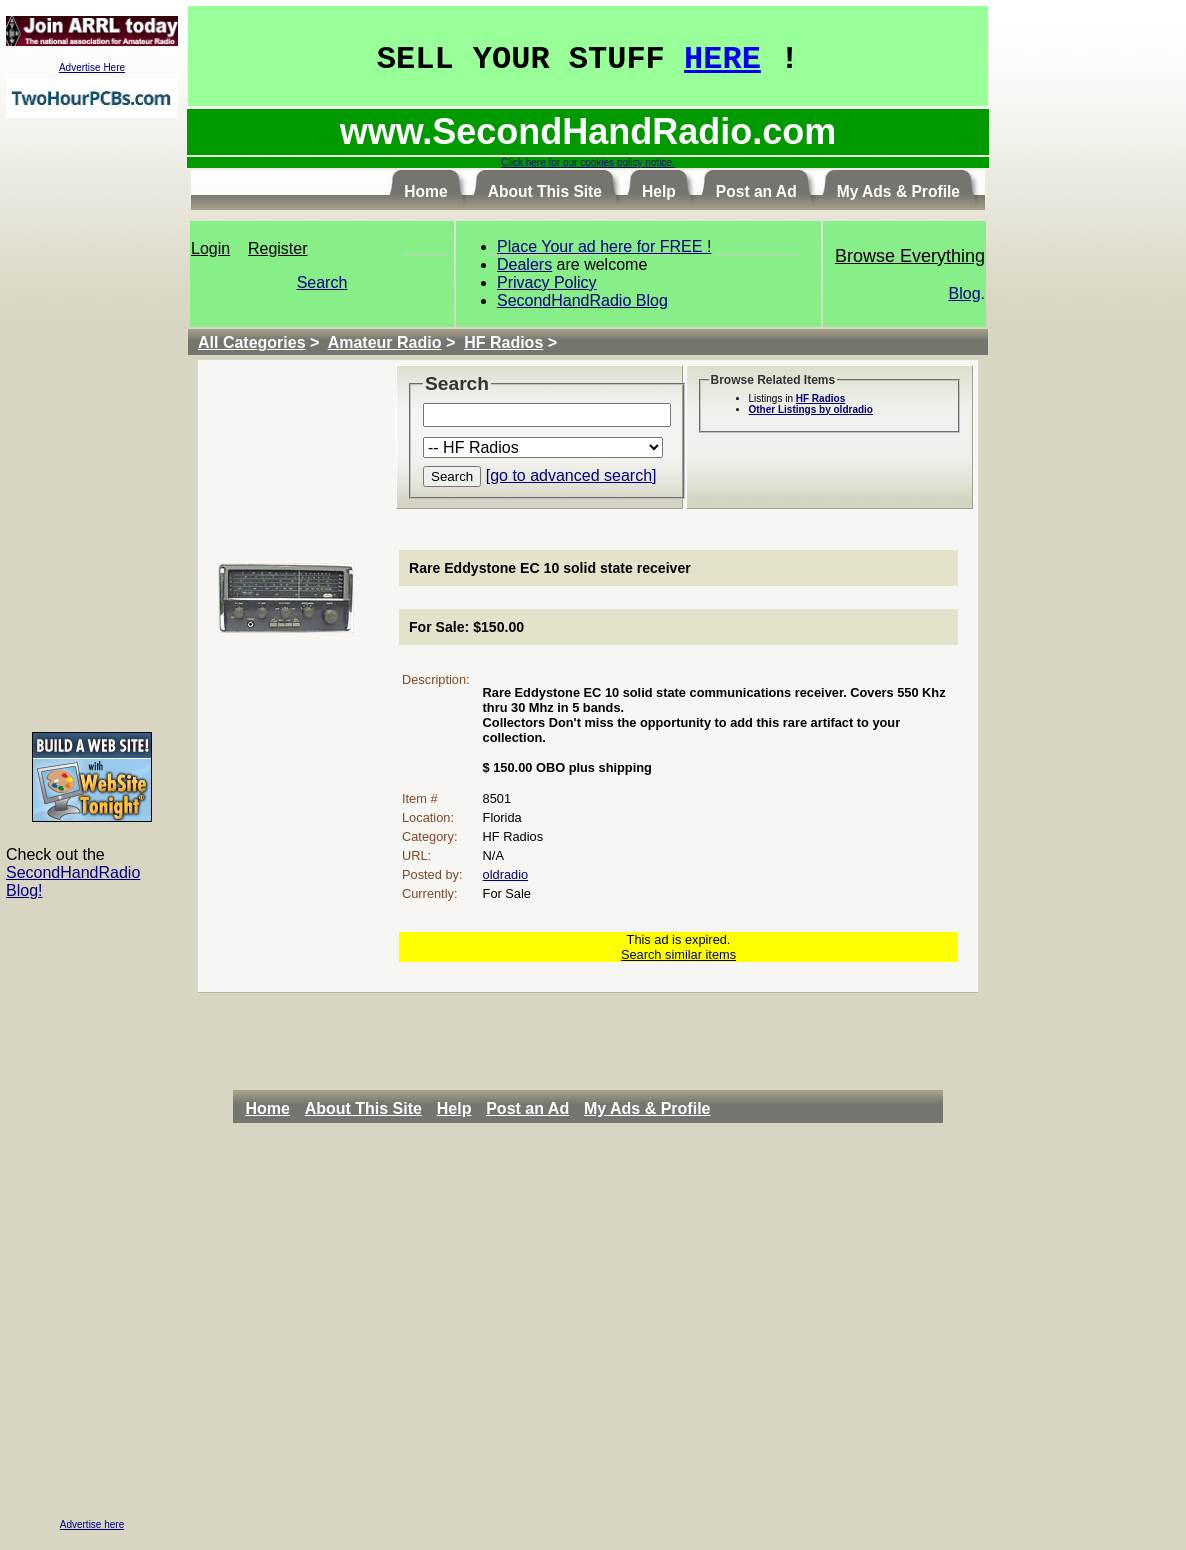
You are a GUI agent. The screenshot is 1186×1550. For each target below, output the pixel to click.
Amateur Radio (385, 342)
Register (278, 248)
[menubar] (483, 1109)
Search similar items (678, 954)
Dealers (524, 264)
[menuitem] (272, 1109)
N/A (493, 855)
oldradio (506, 874)
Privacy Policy (547, 282)
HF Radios (503, 342)
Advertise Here (92, 67)
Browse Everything (910, 256)
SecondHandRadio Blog (582, 300)
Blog (965, 293)
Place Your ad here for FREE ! (604, 246)
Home (267, 1108)
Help (454, 1108)
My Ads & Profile (647, 1108)
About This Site (363, 1108)
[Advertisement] (92, 424)
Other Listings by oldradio (811, 409)
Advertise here (92, 1524)
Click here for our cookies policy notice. (587, 162)
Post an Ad (527, 1108)
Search (322, 282)
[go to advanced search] (571, 475)
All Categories (252, 342)
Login (210, 248)
